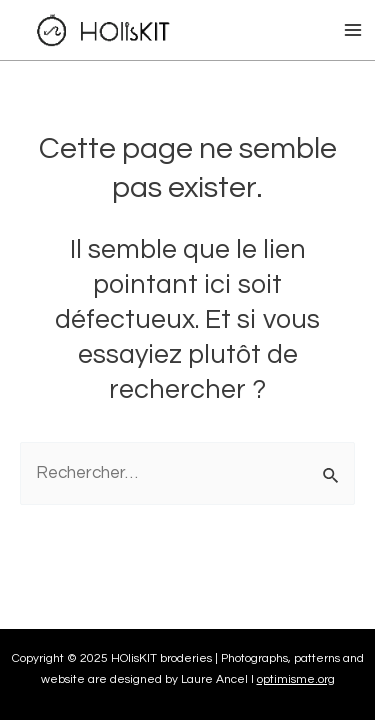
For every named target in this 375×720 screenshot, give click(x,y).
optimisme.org (296, 679)
